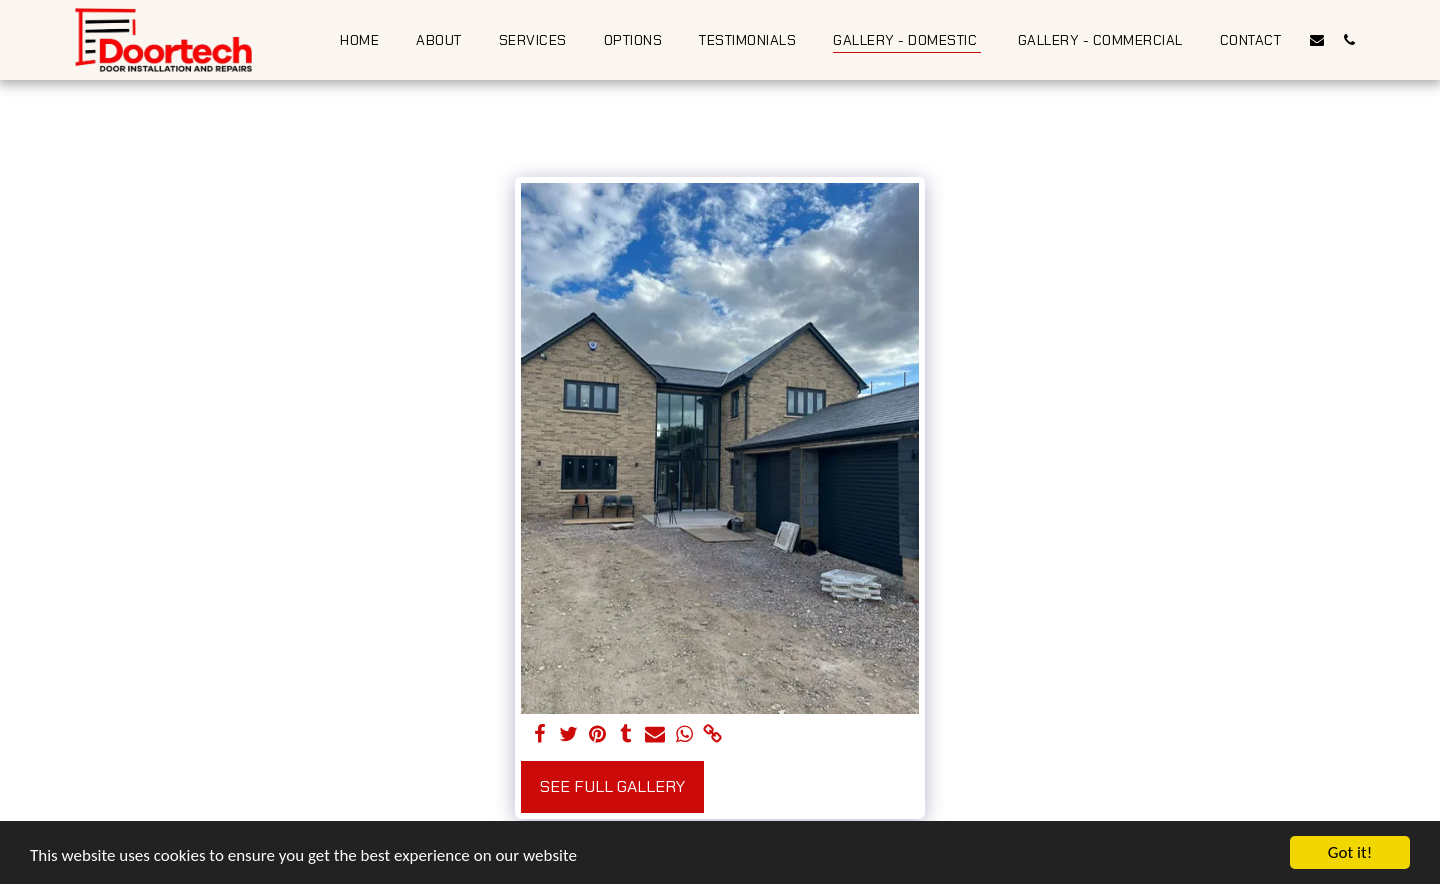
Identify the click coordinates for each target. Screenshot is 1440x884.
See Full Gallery (612, 786)
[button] (1317, 39)
